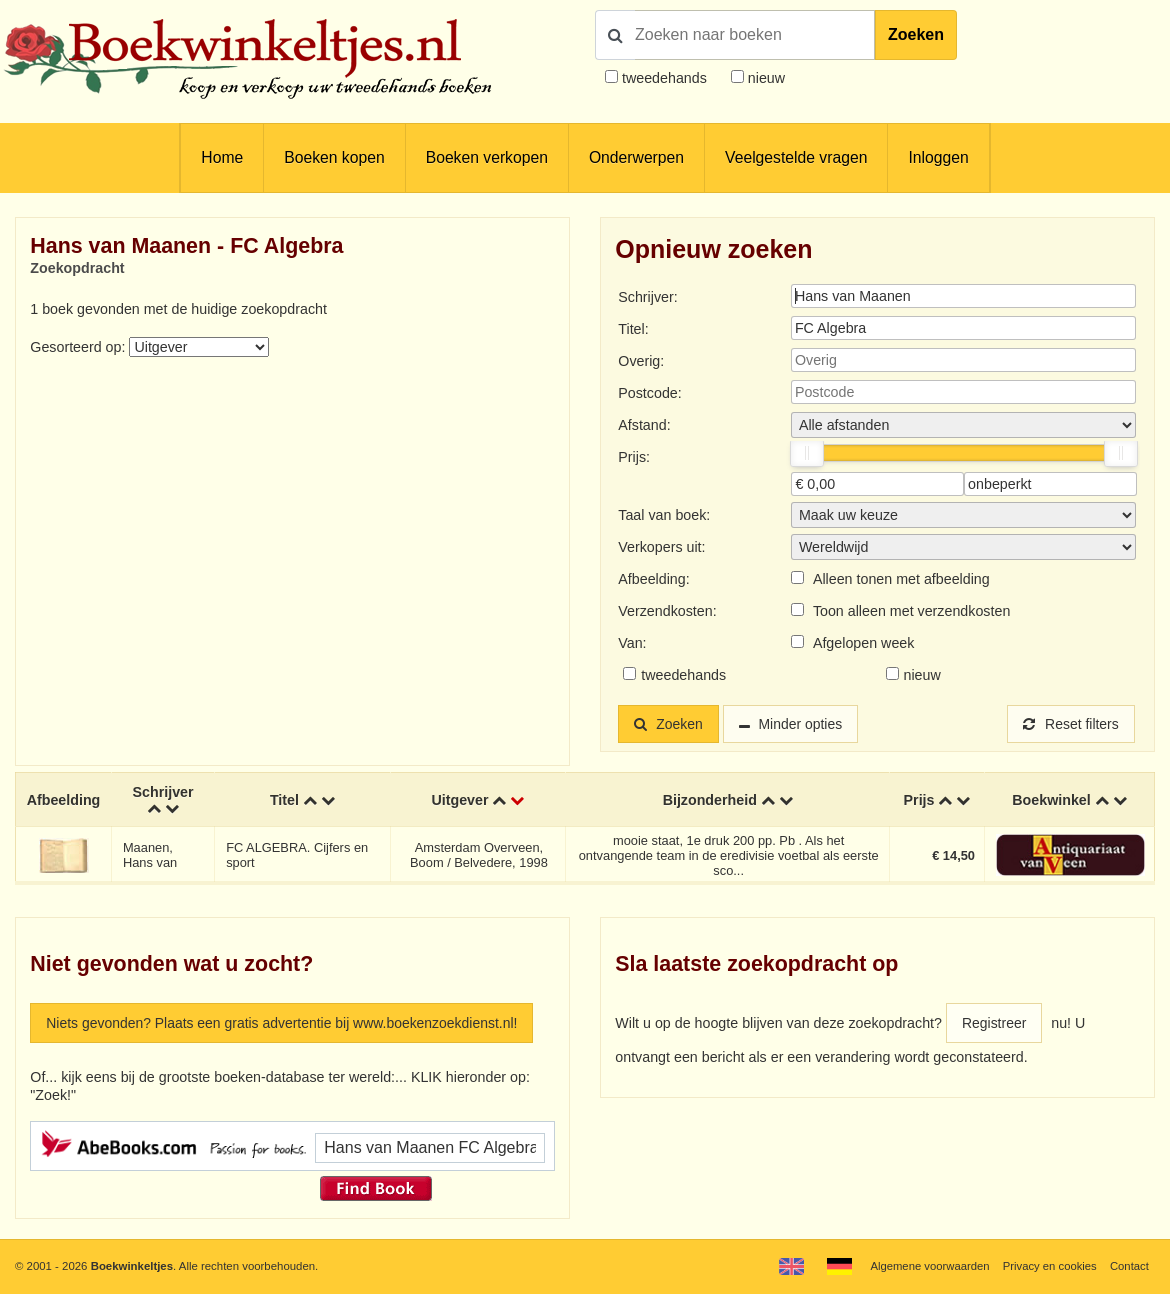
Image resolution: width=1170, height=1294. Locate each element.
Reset (1070, 724)
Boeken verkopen (487, 157)
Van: (632, 643)
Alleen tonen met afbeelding (901, 579)
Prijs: (634, 457)
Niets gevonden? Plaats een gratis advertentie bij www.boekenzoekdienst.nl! (287, 1023)
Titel (284, 800)
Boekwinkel (1051, 800)
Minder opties (804, 724)
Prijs (919, 800)
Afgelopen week (864, 643)
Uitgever (460, 800)
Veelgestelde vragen (796, 157)
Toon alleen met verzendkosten (911, 611)
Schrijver (163, 792)
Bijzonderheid (710, 800)
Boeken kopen (334, 157)
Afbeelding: (653, 579)
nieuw (764, 78)
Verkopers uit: (661, 547)
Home (222, 157)
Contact (1129, 1266)
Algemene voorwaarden (928, 1266)
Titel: (633, 329)
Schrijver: (647, 297)
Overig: (641, 361)
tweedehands (664, 78)
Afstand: (644, 425)
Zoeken (916, 34)
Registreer (995, 1023)
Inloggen (938, 157)
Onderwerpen (636, 157)
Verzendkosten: (667, 611)
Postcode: (649, 393)
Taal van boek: (664, 515)
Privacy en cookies (1048, 1266)
